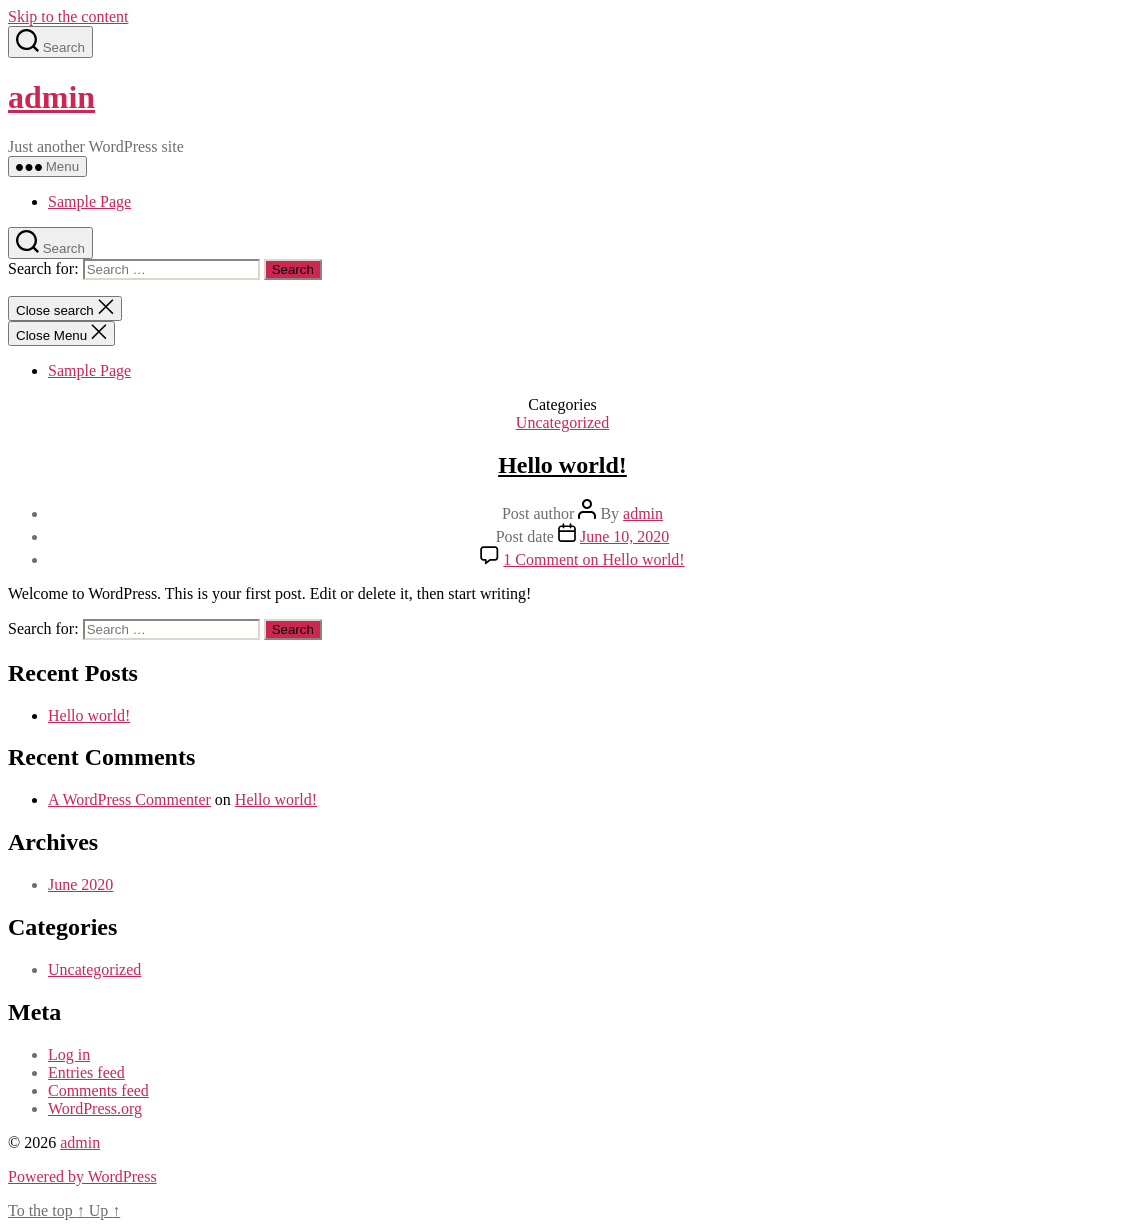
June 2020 (80, 884)
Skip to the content (68, 16)
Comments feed (98, 1090)
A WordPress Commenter (129, 799)
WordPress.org (95, 1108)
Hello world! (562, 465)
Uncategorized (562, 422)
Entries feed (86, 1072)
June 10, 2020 (624, 536)
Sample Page (89, 201)
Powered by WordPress (82, 1176)
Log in (69, 1054)
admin (51, 97)
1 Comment (593, 559)
